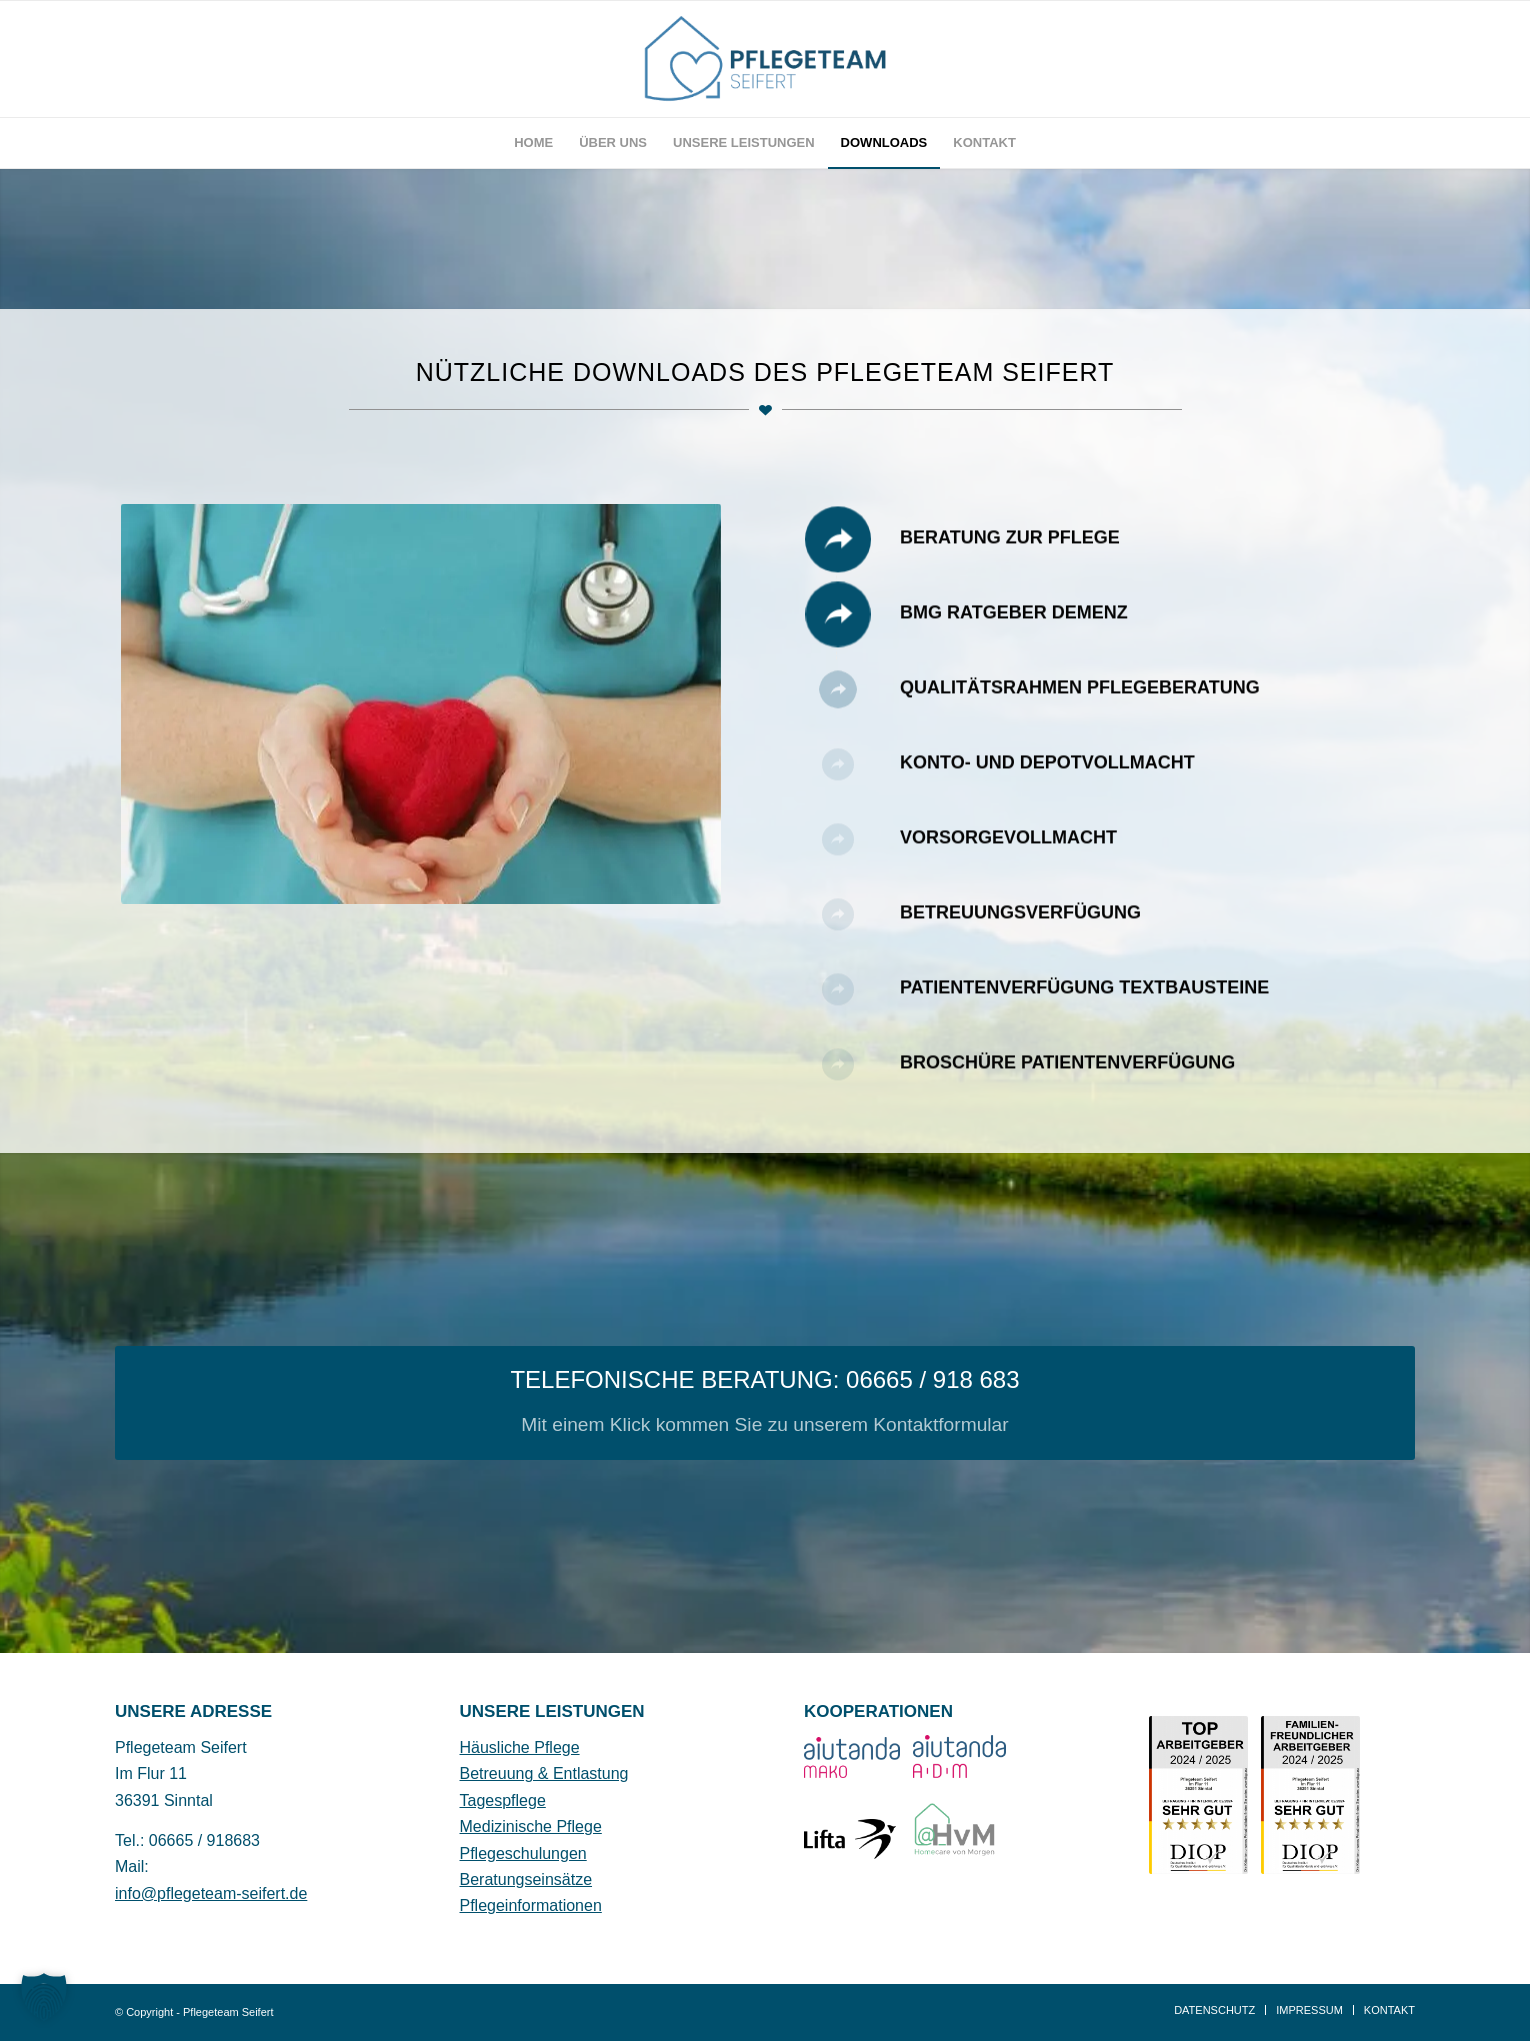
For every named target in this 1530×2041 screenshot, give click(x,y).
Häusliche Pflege (520, 1747)
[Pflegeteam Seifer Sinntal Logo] (765, 59)
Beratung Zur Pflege (1010, 556)
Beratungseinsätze (526, 1879)
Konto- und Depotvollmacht (1047, 781)
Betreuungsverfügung (1020, 931)
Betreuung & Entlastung (544, 1773)
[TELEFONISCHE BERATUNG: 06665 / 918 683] (765, 1403)
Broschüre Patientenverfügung (1067, 1081)
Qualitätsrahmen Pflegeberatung (1080, 706)
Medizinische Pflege (531, 1826)
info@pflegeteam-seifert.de (211, 1893)
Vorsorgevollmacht (1008, 856)
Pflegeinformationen (531, 1905)
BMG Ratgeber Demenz (1014, 631)
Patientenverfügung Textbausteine (1084, 1006)
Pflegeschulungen (523, 1853)
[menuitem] (533, 143)
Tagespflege (503, 1800)
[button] (44, 1997)
